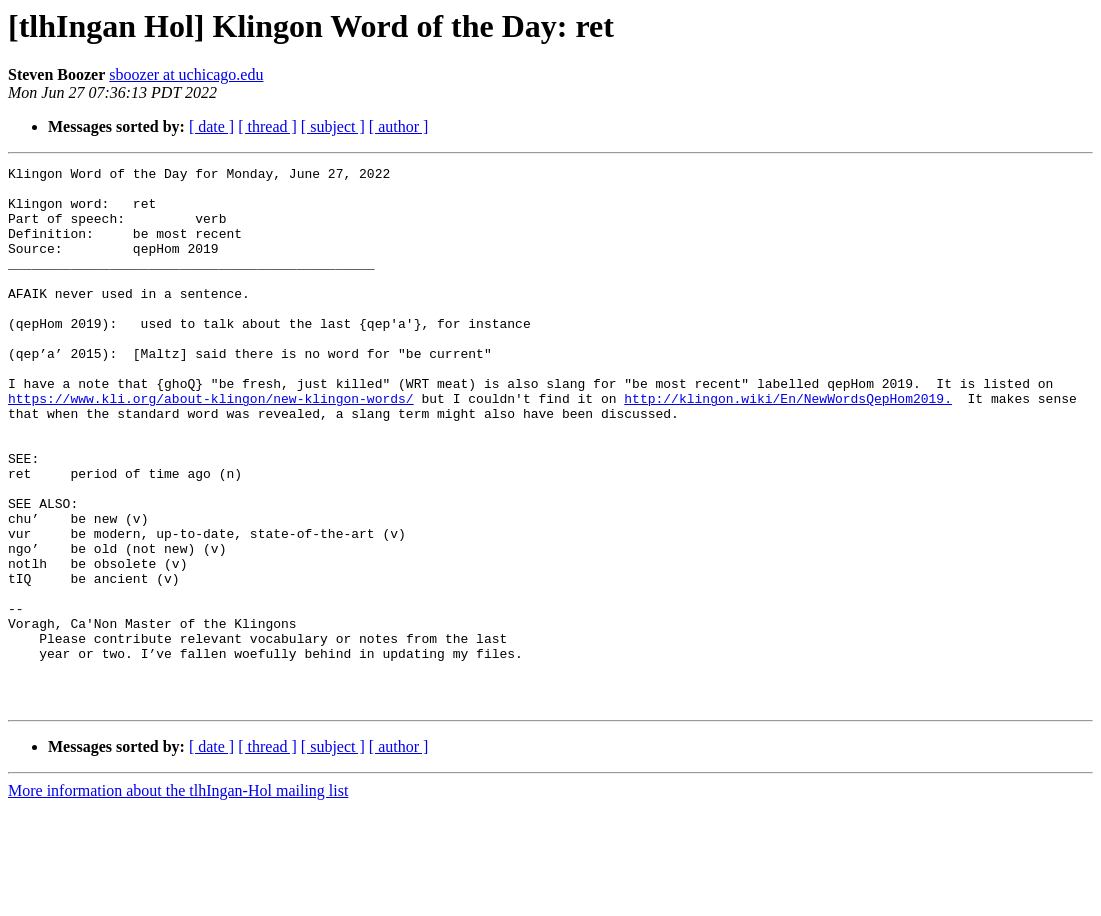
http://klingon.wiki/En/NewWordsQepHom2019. (788, 446)
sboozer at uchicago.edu (186, 74)
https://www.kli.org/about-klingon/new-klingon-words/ (211, 446)
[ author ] (399, 126)
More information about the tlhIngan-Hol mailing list (178, 898)
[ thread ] (267, 126)
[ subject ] (333, 126)
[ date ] (211, 126)
